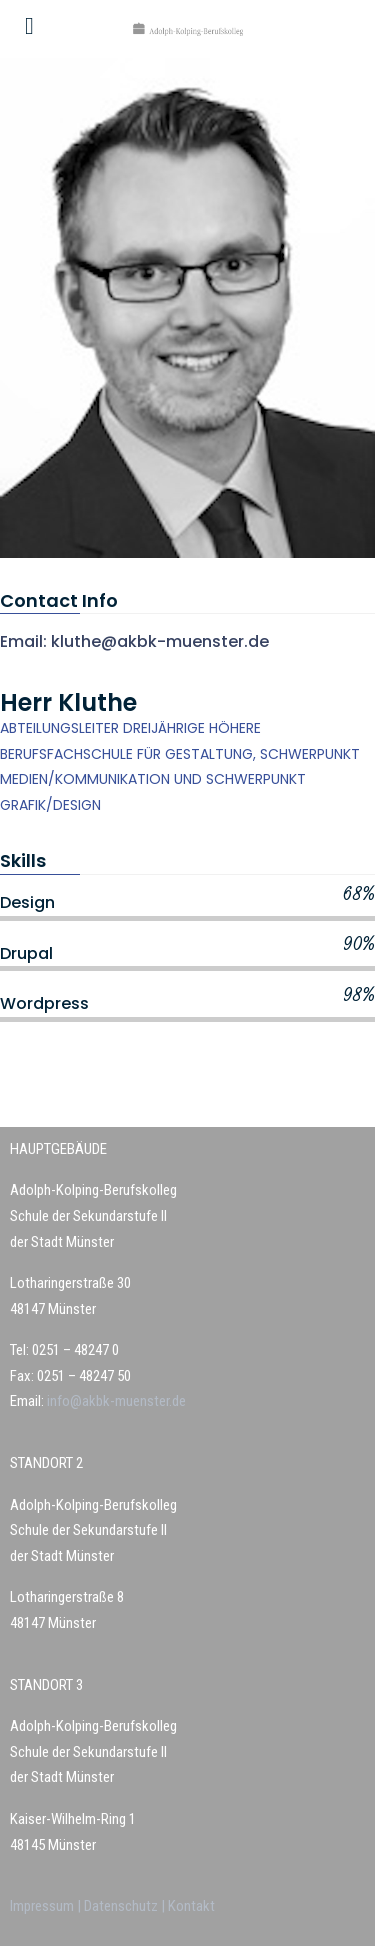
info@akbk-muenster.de (115, 1401)
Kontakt (191, 1906)
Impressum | (47, 1906)
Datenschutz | (126, 1906)
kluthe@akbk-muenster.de (160, 641)
